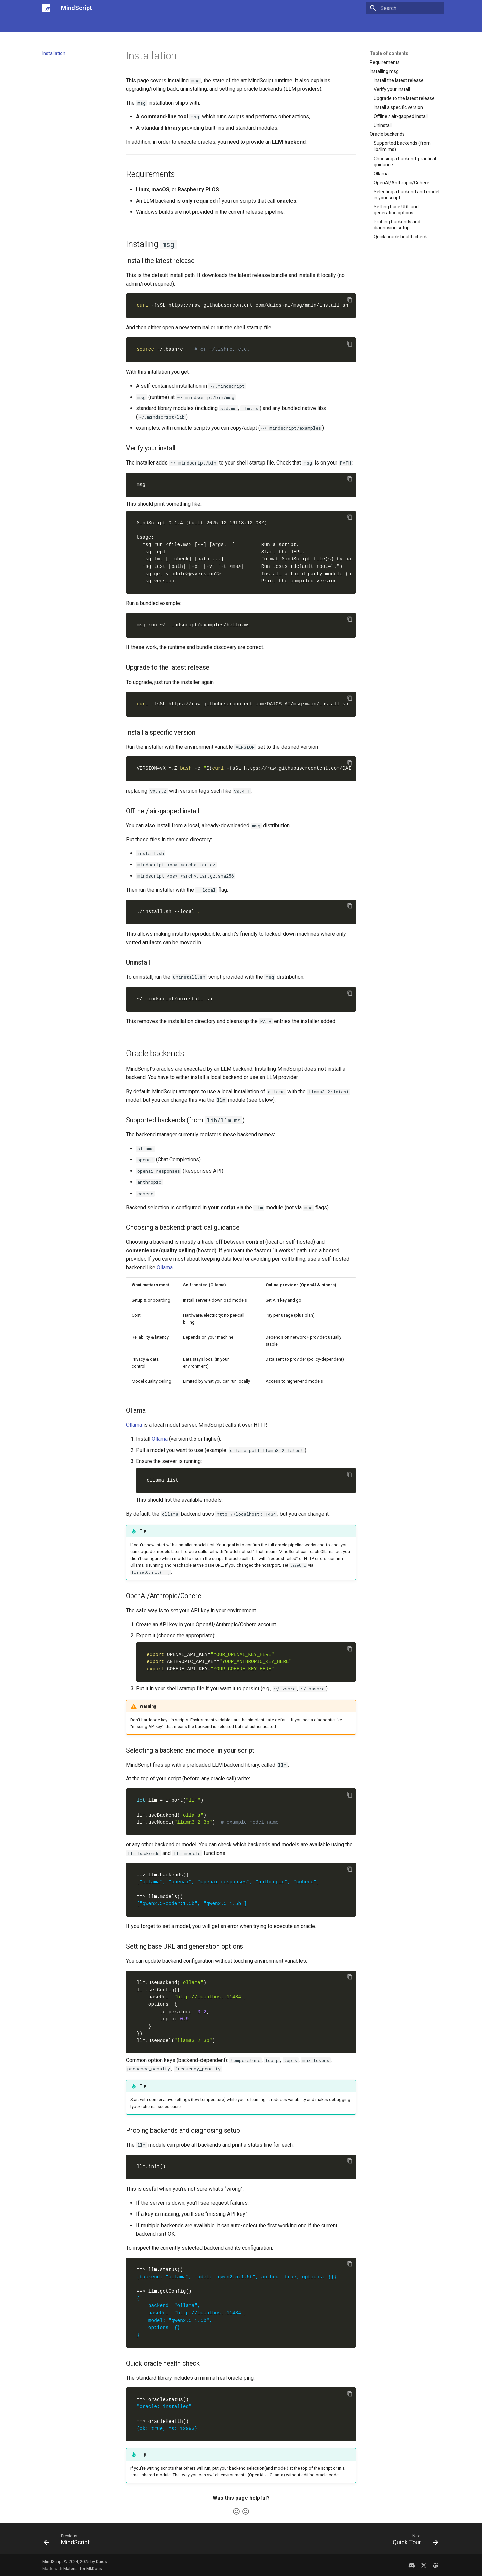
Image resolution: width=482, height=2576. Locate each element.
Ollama (165, 1267)
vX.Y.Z (244, 768)
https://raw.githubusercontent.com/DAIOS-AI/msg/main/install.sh (244, 704)
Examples (165, 24)
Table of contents (389, 53)
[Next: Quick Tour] (413, 2541)
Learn (141, 24)
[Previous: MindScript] (68, 2541)
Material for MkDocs (82, 2568)
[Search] (405, 8)
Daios (101, 2561)
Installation (84, 24)
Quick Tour (115, 24)
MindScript (53, 24)
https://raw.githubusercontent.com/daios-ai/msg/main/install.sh (244, 305)
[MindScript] (46, 8)
